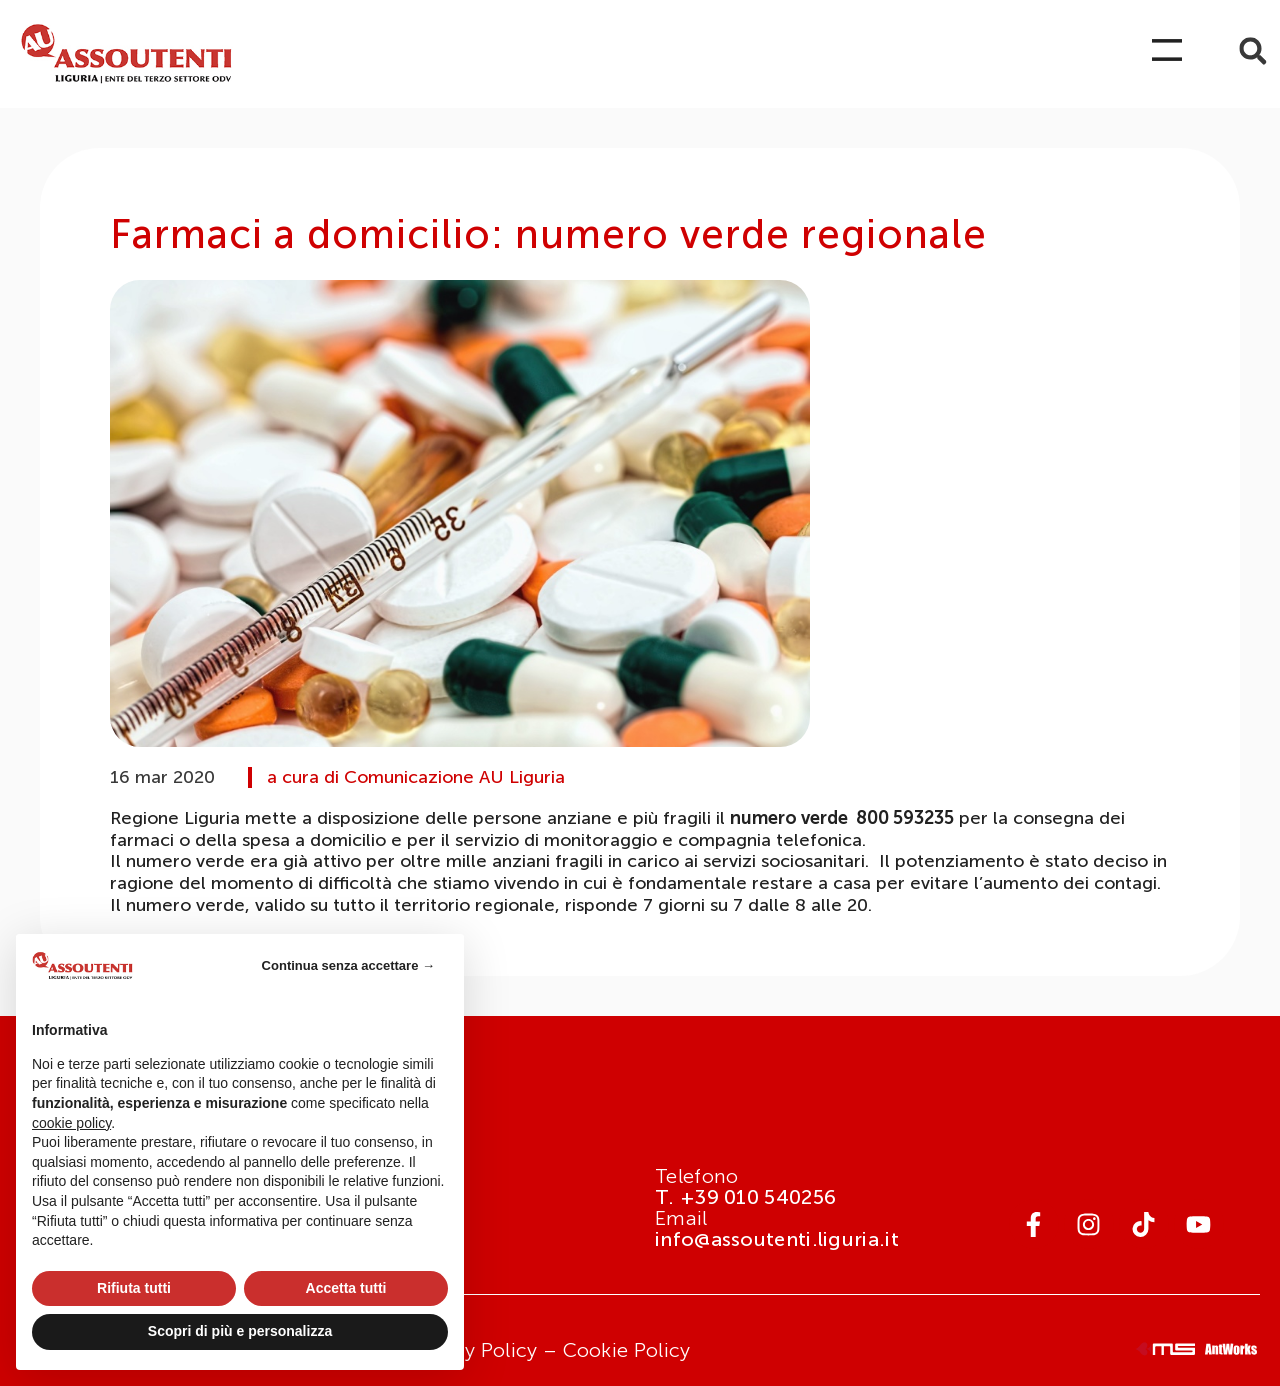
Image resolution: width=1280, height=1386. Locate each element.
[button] (1252, 51)
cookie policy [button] (71, 1123)
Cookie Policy (627, 1350)
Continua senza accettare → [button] (348, 965)
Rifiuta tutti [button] (134, 1288)
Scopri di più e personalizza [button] (240, 1331)
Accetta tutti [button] (346, 1288)
